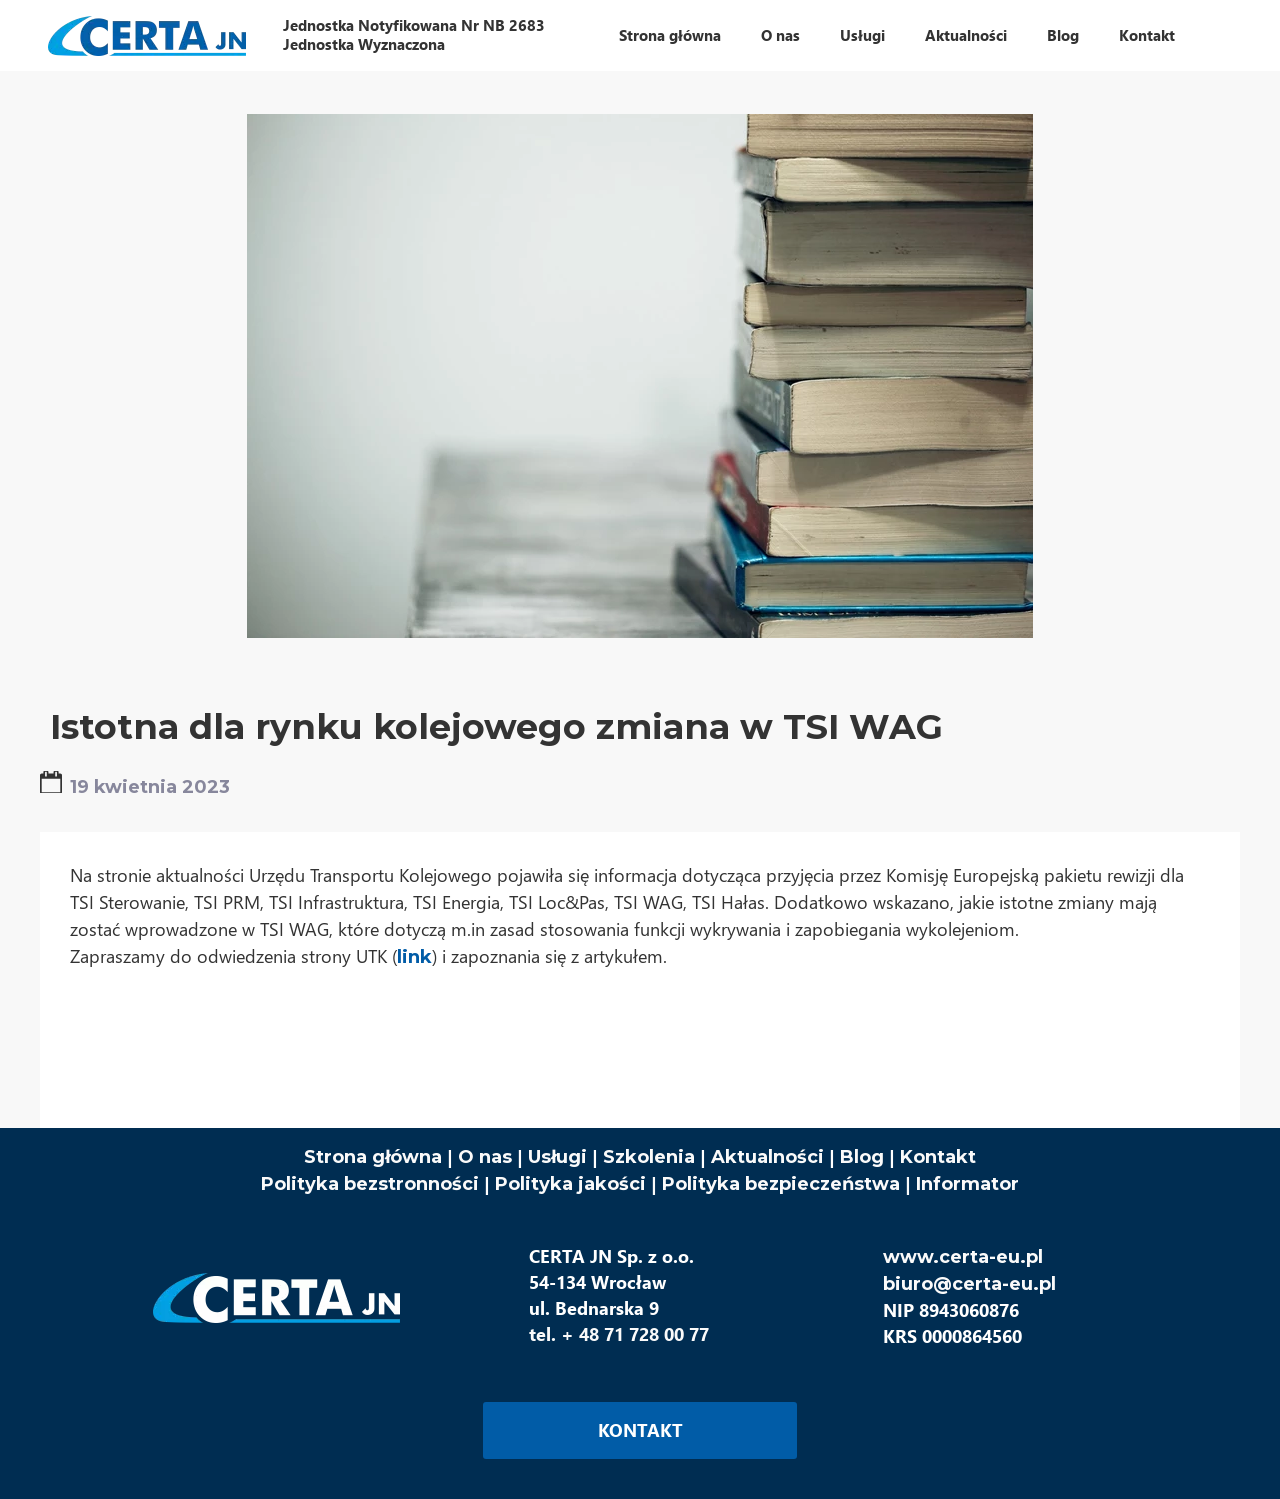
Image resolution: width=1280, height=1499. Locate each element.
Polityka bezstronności (370, 1184)
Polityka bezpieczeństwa (781, 1184)
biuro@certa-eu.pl (969, 1284)
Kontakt (938, 1157)
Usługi (557, 1157)
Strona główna (373, 1157)
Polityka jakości (573, 1184)
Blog (862, 1157)
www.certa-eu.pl (963, 1257)
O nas (485, 1157)
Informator (967, 1184)
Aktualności (767, 1157)
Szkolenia (649, 1157)
